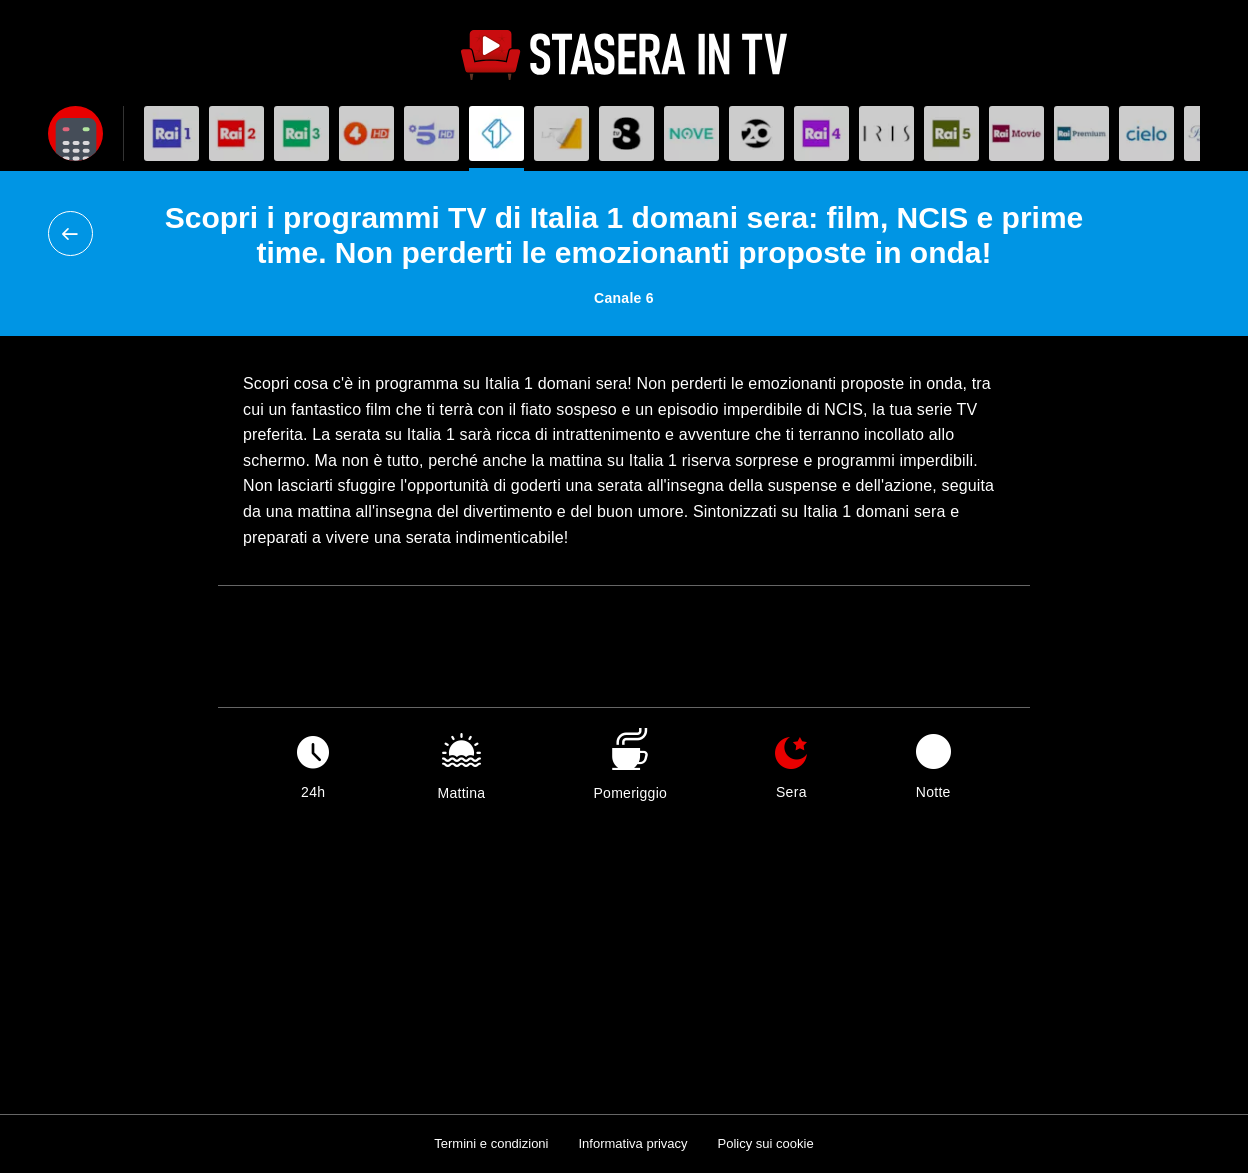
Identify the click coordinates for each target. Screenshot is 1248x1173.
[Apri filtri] (75, 133)
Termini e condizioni (491, 1143)
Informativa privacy (632, 1143)
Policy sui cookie (766, 1143)
